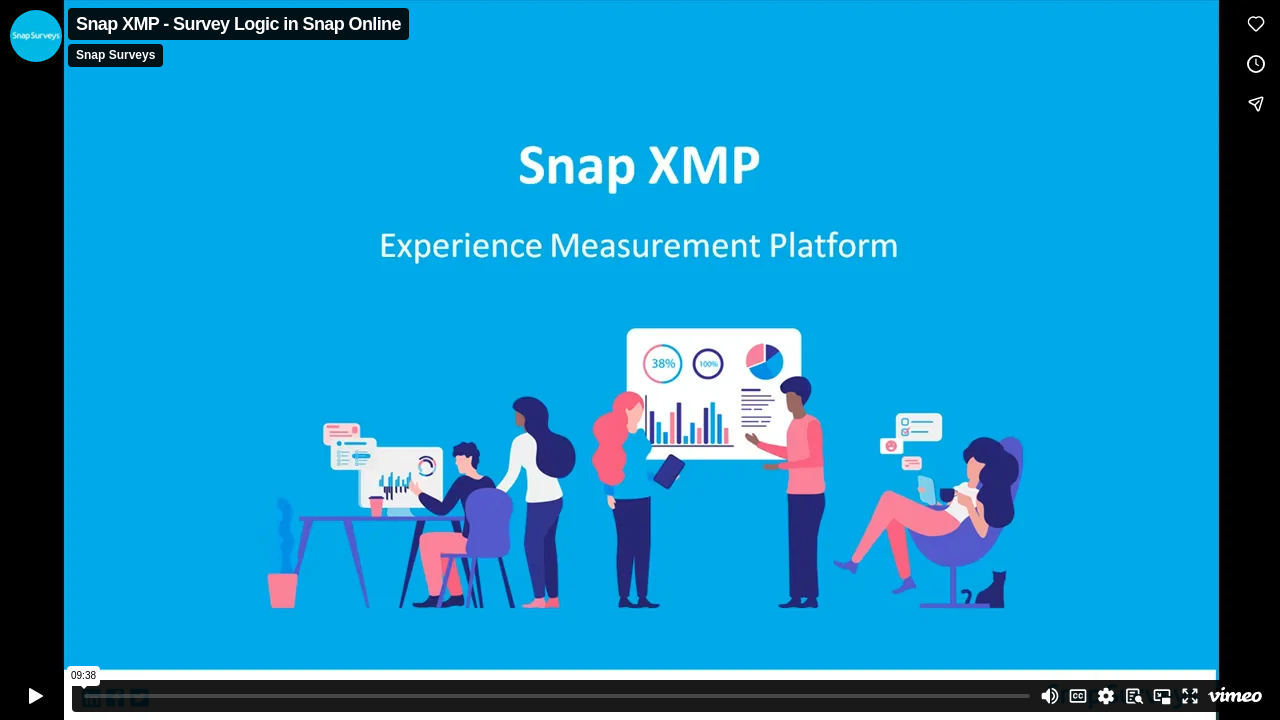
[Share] (1256, 104)
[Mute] (1050, 696)
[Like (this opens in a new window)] (1256, 24)
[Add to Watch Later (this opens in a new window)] (1256, 64)
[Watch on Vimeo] (1235, 696)
